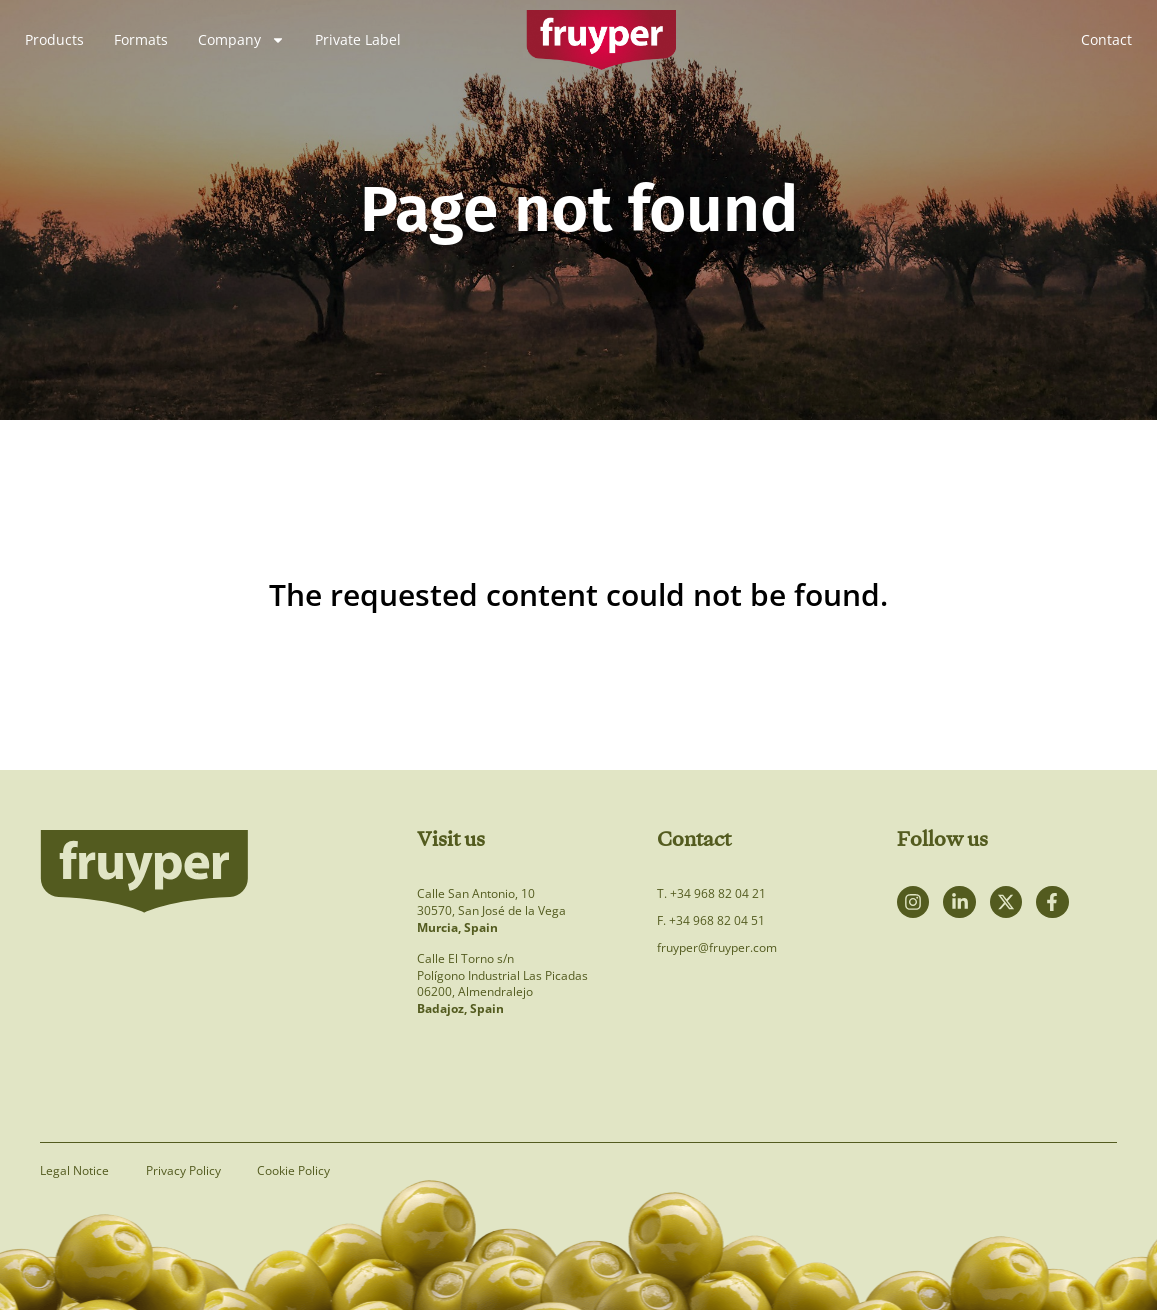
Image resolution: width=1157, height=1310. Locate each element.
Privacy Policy (186, 1171)
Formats (141, 39)
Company (241, 40)
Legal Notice (74, 1171)
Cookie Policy (300, 1171)
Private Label (358, 39)
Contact (1106, 39)
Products (54, 39)
